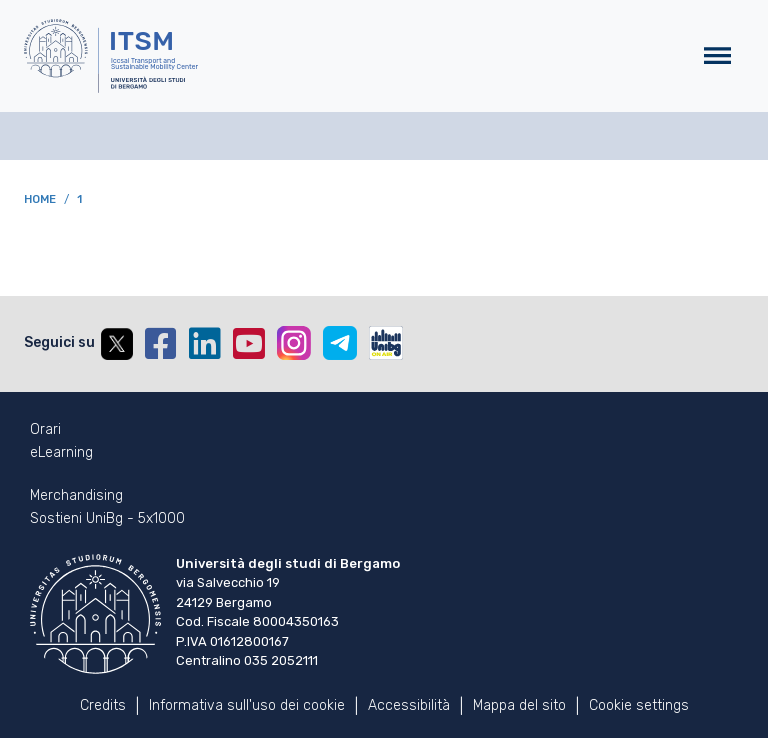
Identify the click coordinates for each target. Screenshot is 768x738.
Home (40, 199)
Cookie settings (639, 705)
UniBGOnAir (386, 343)
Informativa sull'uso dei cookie (247, 705)
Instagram (294, 343)
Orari (45, 430)
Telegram (340, 343)
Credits (103, 705)
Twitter (117, 344)
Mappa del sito (519, 705)
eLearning (61, 453)
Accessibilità (409, 705)
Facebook (161, 344)
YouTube (249, 344)
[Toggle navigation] (717, 56)
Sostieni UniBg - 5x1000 (107, 519)
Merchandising (76, 496)
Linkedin (205, 344)
